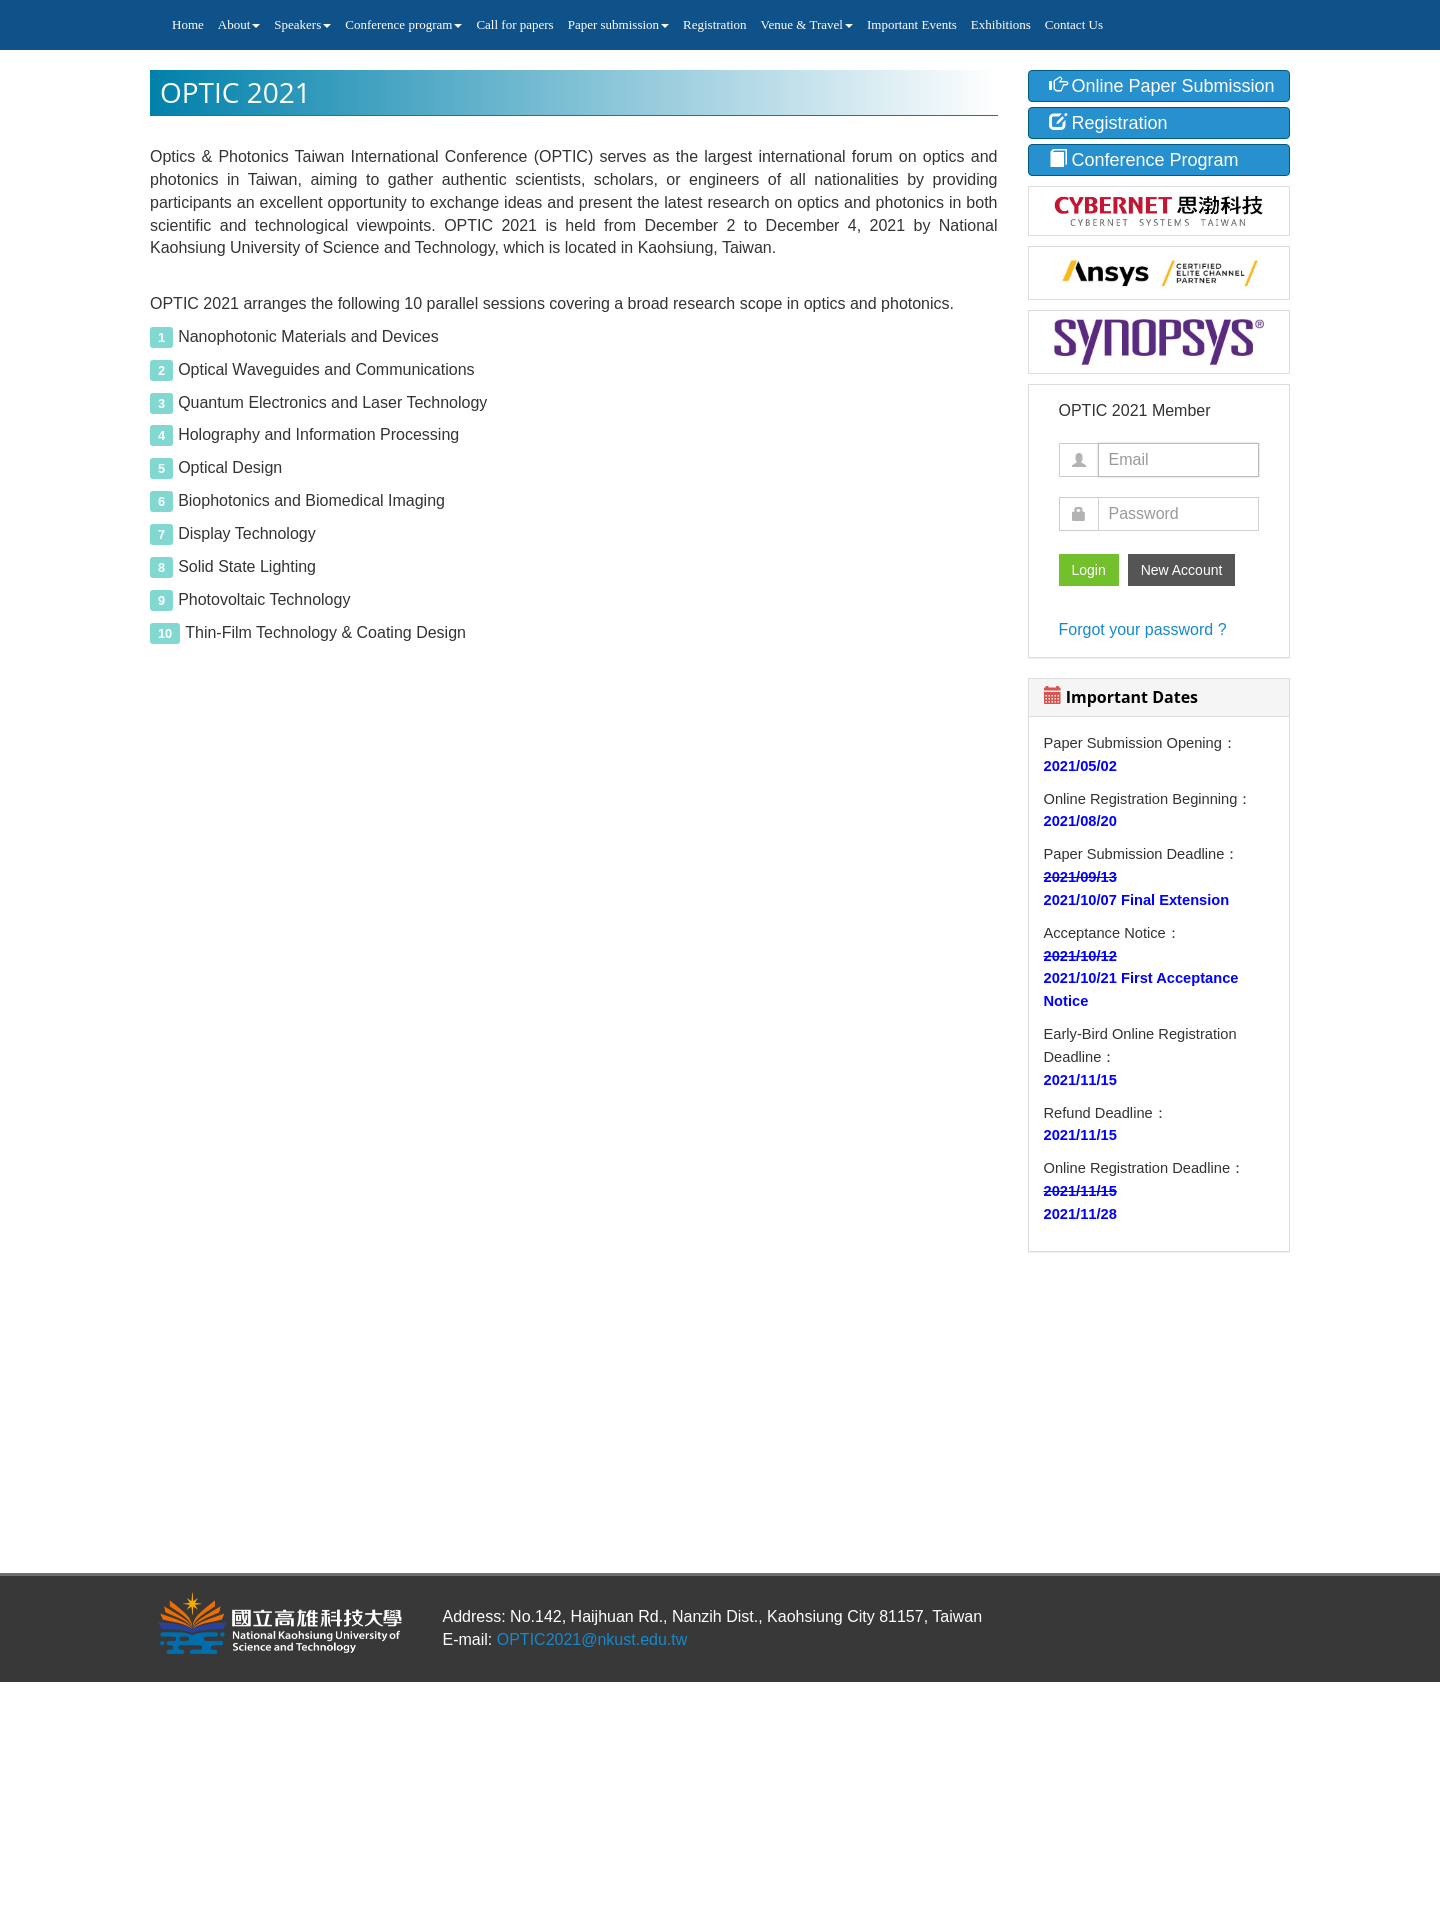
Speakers (302, 24)
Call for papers (514, 24)
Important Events (912, 24)
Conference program (403, 24)
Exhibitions (1001, 24)
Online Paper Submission (1162, 85)
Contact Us (1074, 24)
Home (188, 24)
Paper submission (618, 24)
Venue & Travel (807, 24)
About (239, 24)
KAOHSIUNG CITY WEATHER (1159, 1347)
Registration (715, 24)
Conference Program (1144, 159)
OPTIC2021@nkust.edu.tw (592, 1639)
